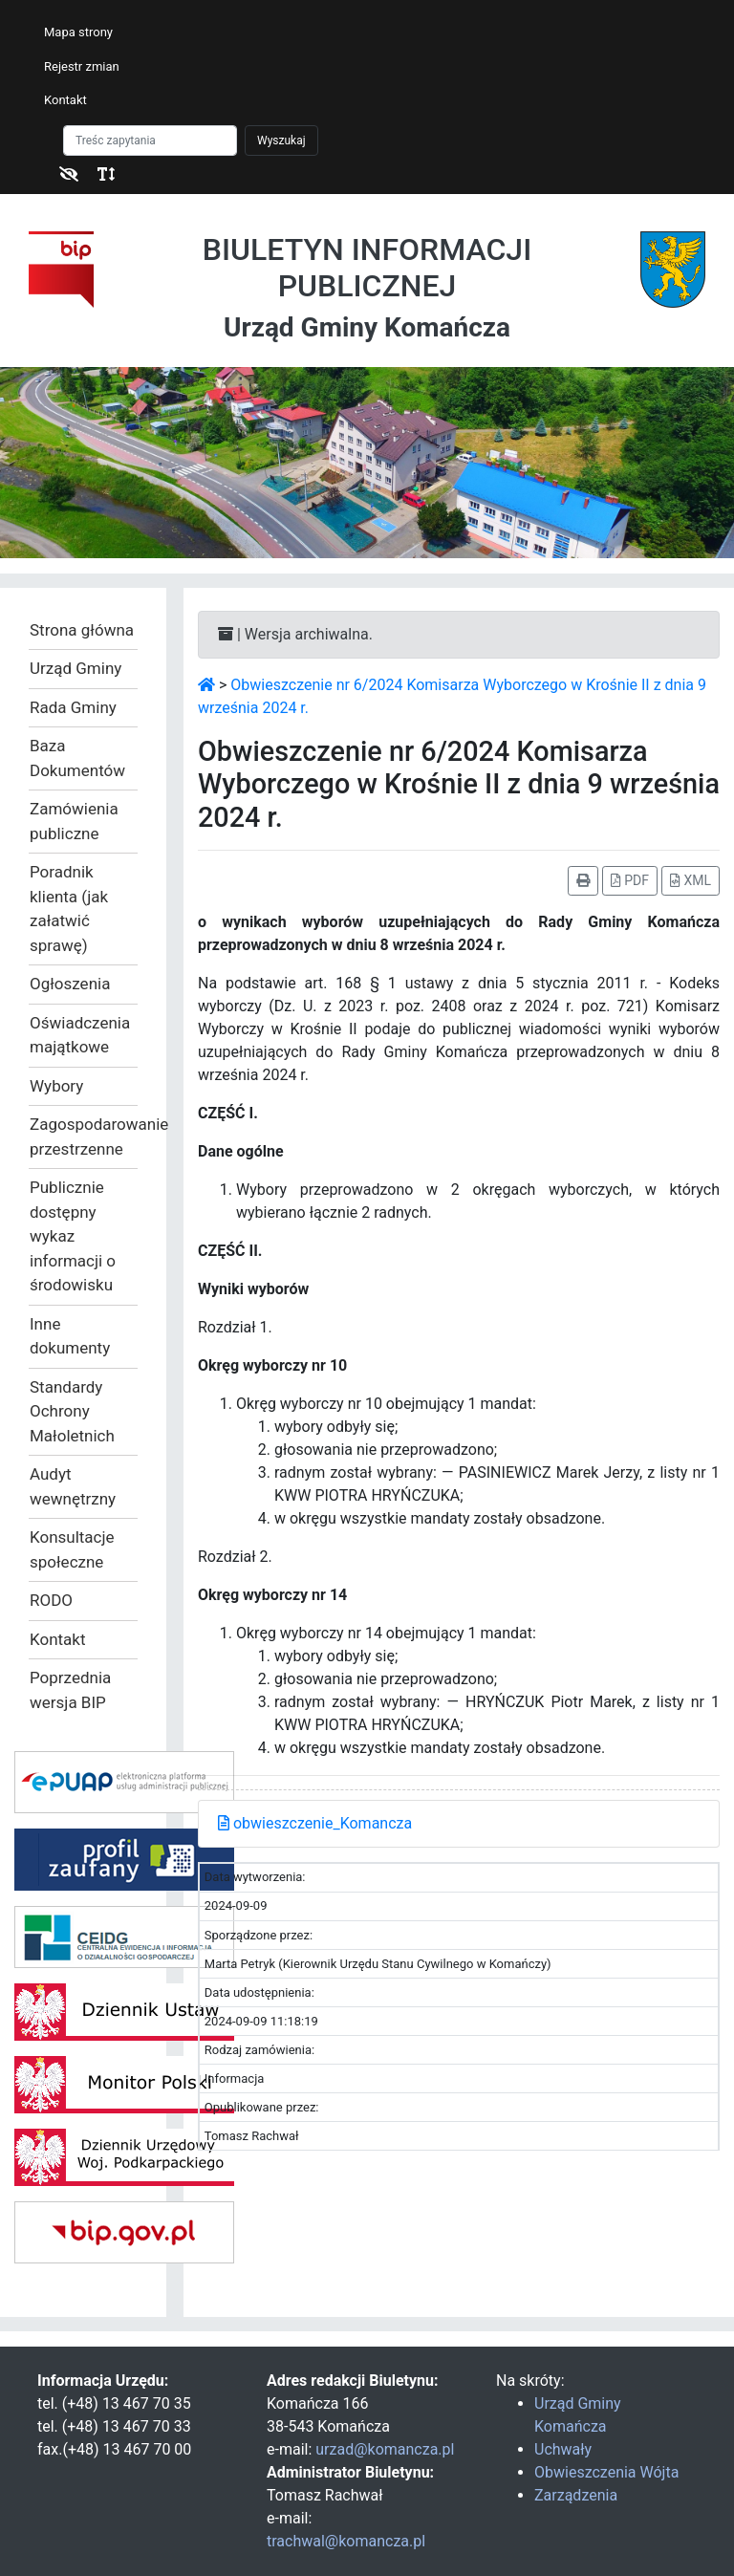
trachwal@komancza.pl (346, 2541)
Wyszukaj (281, 140)
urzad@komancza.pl (384, 2449)
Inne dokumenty (70, 1336)
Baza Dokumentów (77, 758)
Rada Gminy (73, 707)
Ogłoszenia (70, 983)
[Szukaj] (150, 140)
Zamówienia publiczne (74, 821)
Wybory (56, 1085)
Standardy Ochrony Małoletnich (72, 1411)
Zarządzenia (575, 2495)
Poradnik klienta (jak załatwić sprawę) (69, 908)
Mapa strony (78, 32)
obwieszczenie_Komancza (315, 1823)
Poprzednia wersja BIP (70, 1690)
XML (690, 880)
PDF (630, 880)
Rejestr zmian (81, 66)
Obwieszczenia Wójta (606, 2472)
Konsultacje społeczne (72, 1549)
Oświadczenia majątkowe (80, 1035)
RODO (51, 1600)
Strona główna (82, 629)
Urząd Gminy (75, 668)
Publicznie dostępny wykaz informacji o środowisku (73, 1236)
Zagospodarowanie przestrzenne (83, 1136)
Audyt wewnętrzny (73, 1486)
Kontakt (65, 100)
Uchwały (563, 2449)
